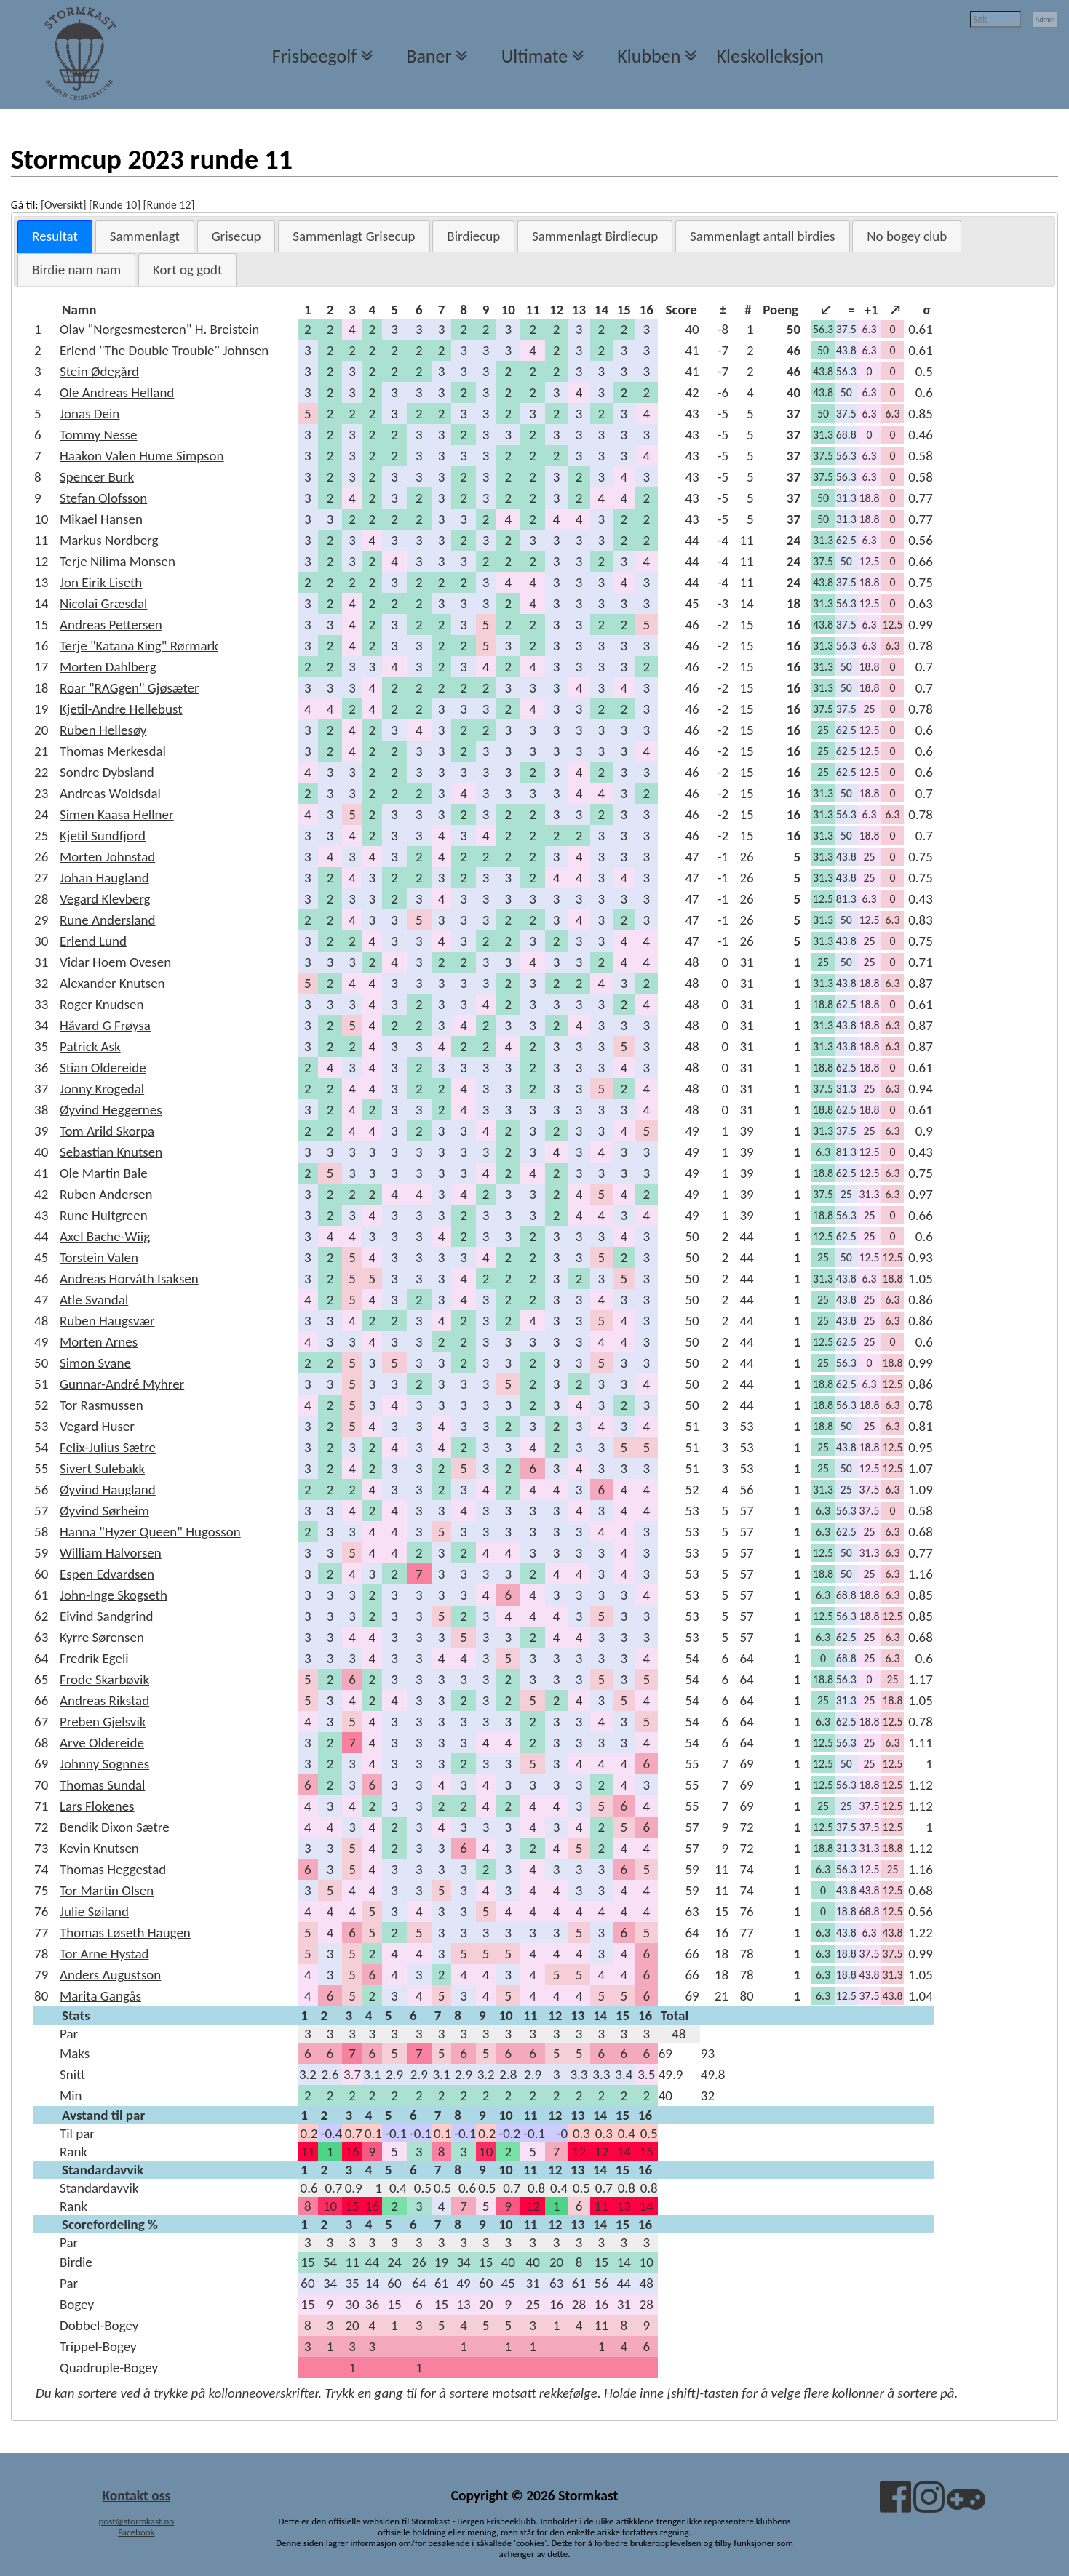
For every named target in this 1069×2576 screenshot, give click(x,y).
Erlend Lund (93, 941)
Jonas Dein (89, 413)
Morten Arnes (99, 1341)
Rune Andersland (108, 920)
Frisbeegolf (314, 56)
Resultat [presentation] (55, 236)
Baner (428, 56)
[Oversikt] (64, 205)
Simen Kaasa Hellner (117, 814)
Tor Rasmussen (101, 1405)
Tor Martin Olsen (107, 1890)
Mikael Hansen (101, 519)
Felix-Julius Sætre (108, 1447)
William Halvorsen (111, 1552)
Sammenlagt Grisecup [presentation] (354, 236)
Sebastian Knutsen (111, 1152)
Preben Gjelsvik (103, 1721)
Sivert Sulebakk (102, 1468)
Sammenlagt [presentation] (145, 236)
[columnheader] (178, 309)
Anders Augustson (110, 1974)
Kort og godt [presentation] (187, 269)
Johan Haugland (104, 877)
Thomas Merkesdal (113, 751)
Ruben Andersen (106, 1194)
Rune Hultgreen (104, 1215)
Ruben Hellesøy (103, 730)
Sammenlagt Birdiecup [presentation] (595, 236)
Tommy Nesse (99, 434)
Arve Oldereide (102, 1742)
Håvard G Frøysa (105, 1025)
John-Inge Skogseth (113, 1595)
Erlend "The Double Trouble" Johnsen (164, 350)
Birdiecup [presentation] (473, 236)
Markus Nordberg (109, 540)
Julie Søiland (94, 1911)
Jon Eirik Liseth (101, 582)
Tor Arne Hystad (104, 1953)
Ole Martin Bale (104, 1173)
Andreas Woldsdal (110, 793)
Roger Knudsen (102, 1004)
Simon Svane (95, 1363)
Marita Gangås (100, 1995)
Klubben (648, 56)
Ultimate (534, 56)
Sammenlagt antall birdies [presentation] (762, 236)
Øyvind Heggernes (111, 1109)
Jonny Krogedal (102, 1088)
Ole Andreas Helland (117, 392)
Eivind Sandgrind (107, 1616)
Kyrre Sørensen (102, 1637)
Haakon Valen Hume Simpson (142, 455)
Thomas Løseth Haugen (125, 1932)
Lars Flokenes (97, 1806)
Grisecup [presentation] (236, 236)
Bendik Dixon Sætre (115, 1827)
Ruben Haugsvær (107, 1320)
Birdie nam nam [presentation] (76, 269)
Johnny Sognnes (104, 1763)
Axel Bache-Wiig (105, 1236)
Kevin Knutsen (99, 1848)
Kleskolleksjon (770, 56)
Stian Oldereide (103, 1067)
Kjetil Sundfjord (103, 835)
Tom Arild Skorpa (107, 1130)
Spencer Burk (97, 476)
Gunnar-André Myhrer (122, 1384)
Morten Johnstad (107, 856)
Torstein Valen (99, 1257)
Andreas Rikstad (104, 1700)
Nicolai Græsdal (103, 603)
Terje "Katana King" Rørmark (139, 645)
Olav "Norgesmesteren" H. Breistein (159, 329)
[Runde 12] (169, 205)
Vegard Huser (97, 1426)
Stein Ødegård (99, 371)
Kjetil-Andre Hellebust (121, 709)
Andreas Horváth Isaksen (129, 1278)
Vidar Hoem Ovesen (115, 962)
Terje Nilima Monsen (117, 561)
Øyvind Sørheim (104, 1510)
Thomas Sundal (102, 1785)
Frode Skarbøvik (104, 1679)
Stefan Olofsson (103, 498)
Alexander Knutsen (112, 983)
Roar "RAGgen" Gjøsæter (129, 687)
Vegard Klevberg (105, 898)
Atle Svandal (94, 1299)
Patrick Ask (90, 1046)
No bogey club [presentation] (907, 236)
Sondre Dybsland (107, 772)
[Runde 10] (114, 205)
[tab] (54, 237)
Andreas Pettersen (111, 624)
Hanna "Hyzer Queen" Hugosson (150, 1531)
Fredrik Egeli (94, 1658)
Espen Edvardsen (107, 1574)
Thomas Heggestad (113, 1869)
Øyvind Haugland (108, 1489)
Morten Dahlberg (108, 666)
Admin (1045, 19)
